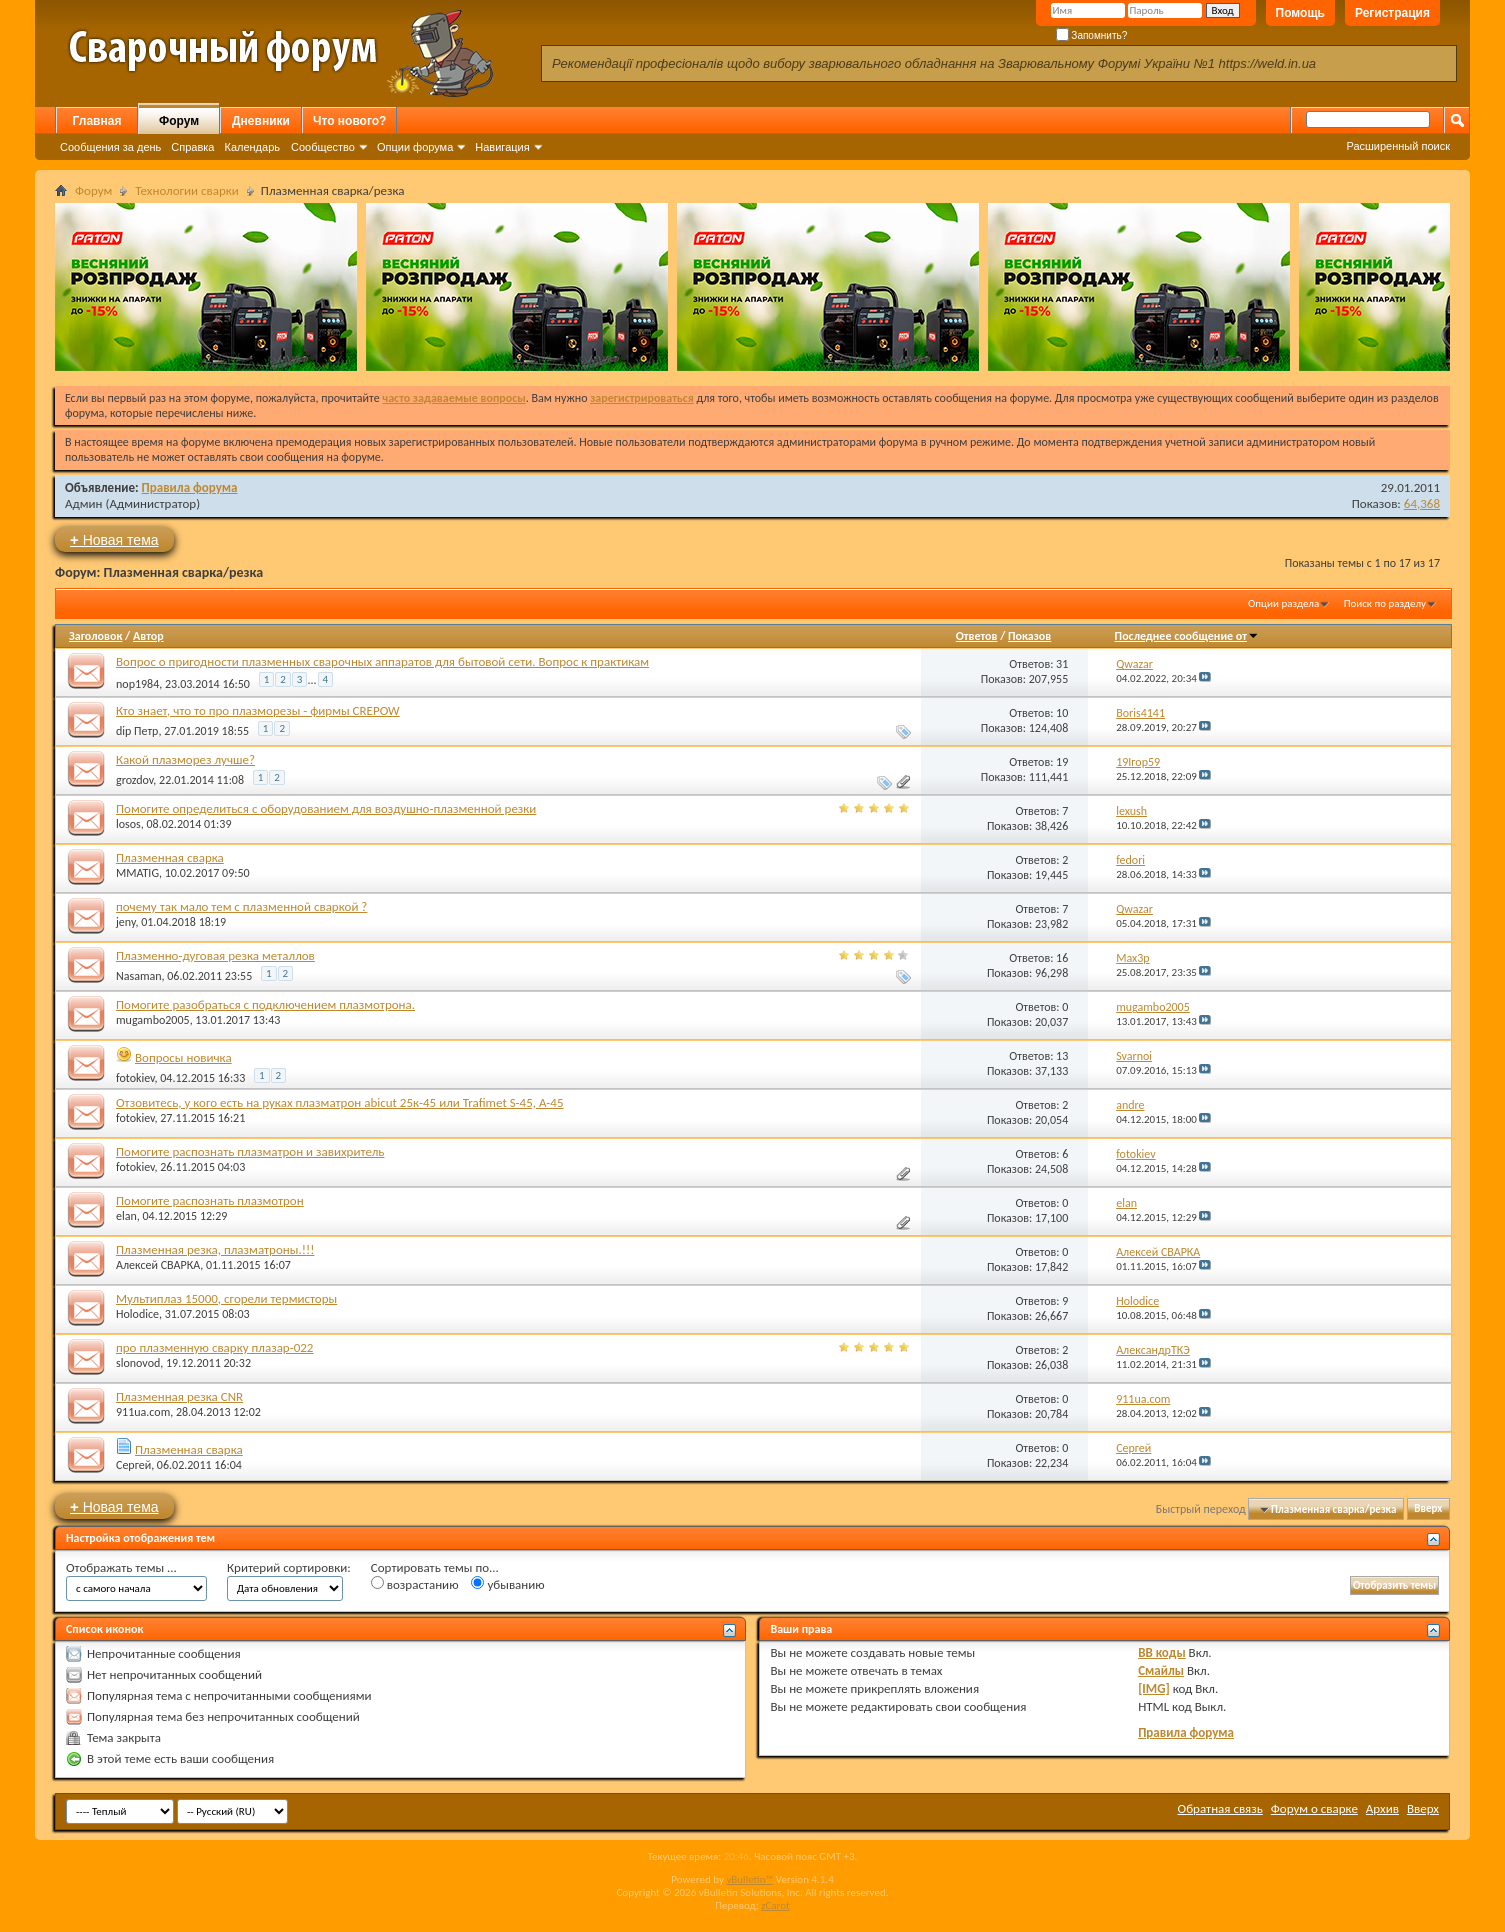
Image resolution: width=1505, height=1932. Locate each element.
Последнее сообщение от (1187, 636)
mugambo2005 (153, 1020)
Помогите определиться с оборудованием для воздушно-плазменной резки (326, 808)
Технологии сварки (187, 190)
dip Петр (137, 731)
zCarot (775, 1905)
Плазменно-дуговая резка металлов (215, 955)
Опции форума (415, 147)
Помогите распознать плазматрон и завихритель (250, 1151)
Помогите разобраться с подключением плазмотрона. (265, 1004)
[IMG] (1154, 1688)
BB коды (1162, 1652)
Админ (84, 503)
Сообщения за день (110, 147)
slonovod (138, 1363)
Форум (179, 121)
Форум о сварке (1314, 1808)
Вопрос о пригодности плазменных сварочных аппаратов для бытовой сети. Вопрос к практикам (382, 661)
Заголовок (95, 636)
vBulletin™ (749, 1879)
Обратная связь (1220, 1808)
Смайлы (1161, 1670)
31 (1062, 664)
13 (1062, 1056)
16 (1062, 958)
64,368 (1422, 503)
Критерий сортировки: (289, 1567)
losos (128, 824)
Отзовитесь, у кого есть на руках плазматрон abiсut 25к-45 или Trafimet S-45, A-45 (340, 1102)
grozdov (134, 780)
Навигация (502, 147)
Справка (192, 147)
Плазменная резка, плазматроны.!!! (215, 1249)
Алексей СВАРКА (158, 1265)
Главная (97, 121)
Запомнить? (1092, 35)
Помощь (1300, 13)
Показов (1029, 636)
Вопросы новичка (183, 1057)
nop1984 (137, 683)
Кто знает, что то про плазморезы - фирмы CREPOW (258, 710)
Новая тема (114, 539)
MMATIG (137, 873)
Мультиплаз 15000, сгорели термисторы (226, 1298)
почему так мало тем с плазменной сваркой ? (241, 906)
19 (1062, 762)
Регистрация (1392, 13)
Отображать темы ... (121, 1567)
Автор (148, 636)
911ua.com (143, 1412)
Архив (1382, 1808)
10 (1062, 713)
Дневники (261, 121)
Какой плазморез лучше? (185, 759)
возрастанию (415, 1584)
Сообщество (323, 147)
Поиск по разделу (1385, 603)
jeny (126, 922)
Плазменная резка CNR (179, 1396)
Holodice (137, 1314)
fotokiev (135, 1078)
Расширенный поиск (1398, 146)
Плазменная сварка (170, 857)
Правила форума (190, 487)
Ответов (977, 636)
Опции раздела (1283, 603)
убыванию (507, 1584)
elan (126, 1216)
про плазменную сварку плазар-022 (214, 1347)
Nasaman (139, 976)
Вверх (1428, 1509)
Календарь (252, 147)
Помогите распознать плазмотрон (210, 1200)
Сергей (133, 1465)
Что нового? (349, 121)
